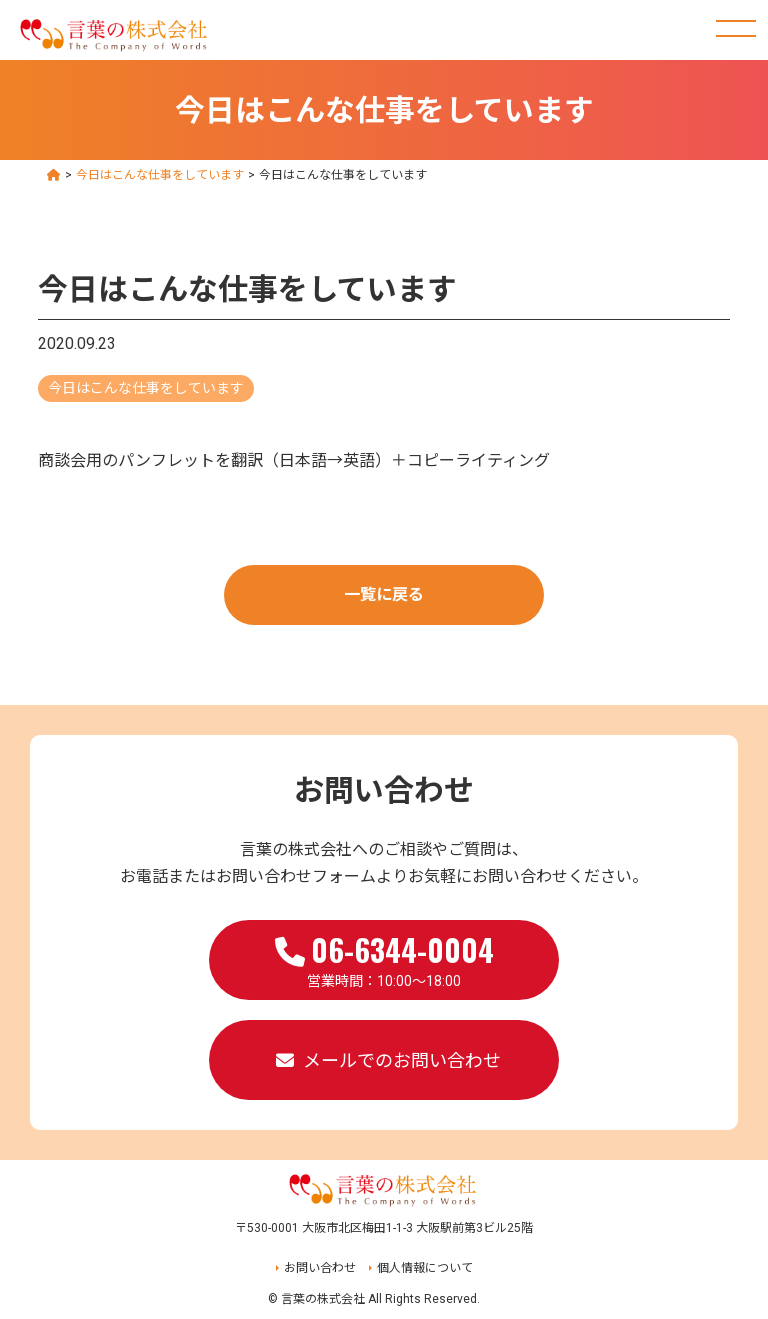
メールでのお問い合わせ (402, 1060)
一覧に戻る (384, 594)
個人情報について (425, 1268)
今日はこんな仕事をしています (146, 388)
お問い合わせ (320, 1268)
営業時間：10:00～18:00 (384, 958)
